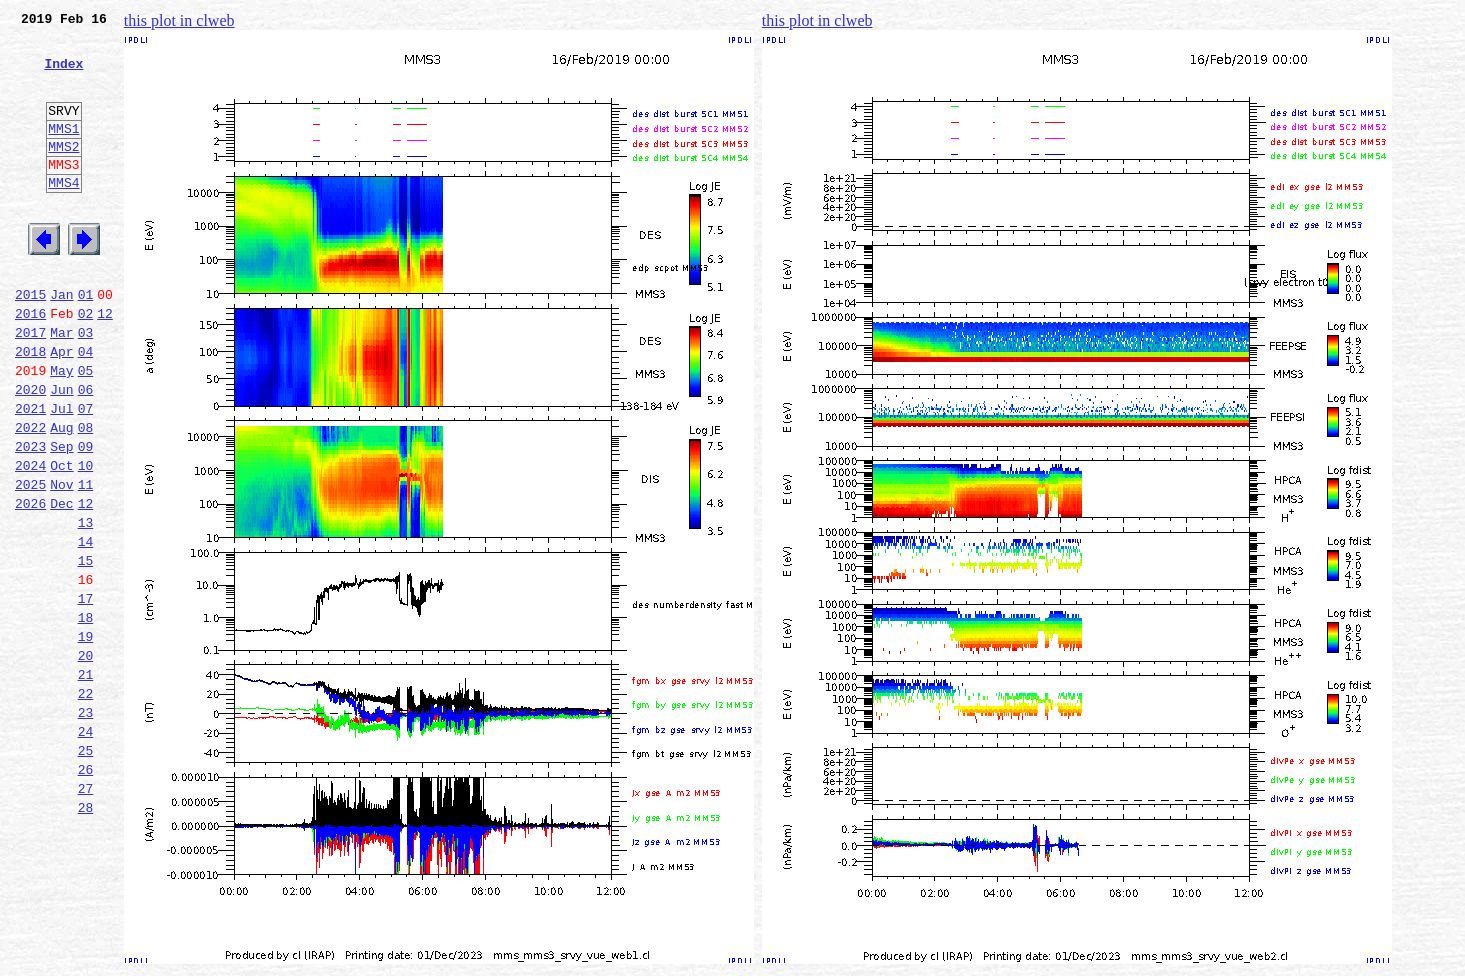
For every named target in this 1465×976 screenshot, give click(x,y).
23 (86, 826)
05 (86, 430)
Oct (61, 540)
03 (86, 386)
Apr (61, 408)
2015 (30, 342)
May (61, 430)
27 (86, 914)
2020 (30, 452)
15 (86, 650)
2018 (30, 408)
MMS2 (63, 173)
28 (86, 936)
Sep (61, 518)
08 (86, 496)
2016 (30, 364)
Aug (61, 496)
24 (86, 848)
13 (86, 606)
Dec (61, 584)
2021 (30, 474)
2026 (30, 584)
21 (86, 782)
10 (86, 540)
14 (86, 628)
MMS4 (63, 215)
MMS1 (63, 152)
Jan (61, 342)
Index (63, 75)
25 (86, 870)
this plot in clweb (179, 20)
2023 (30, 518)
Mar (61, 386)
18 (86, 716)
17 (86, 694)
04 (86, 408)
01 (86, 342)
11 (86, 562)
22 (86, 804)
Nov (61, 562)
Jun (61, 452)
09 (86, 518)
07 (86, 474)
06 (86, 452)
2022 (30, 496)
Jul (61, 474)
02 (86, 364)
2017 (30, 386)
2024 (30, 540)
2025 (30, 562)
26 (86, 892)
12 (105, 364)
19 (86, 738)
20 (86, 760)
